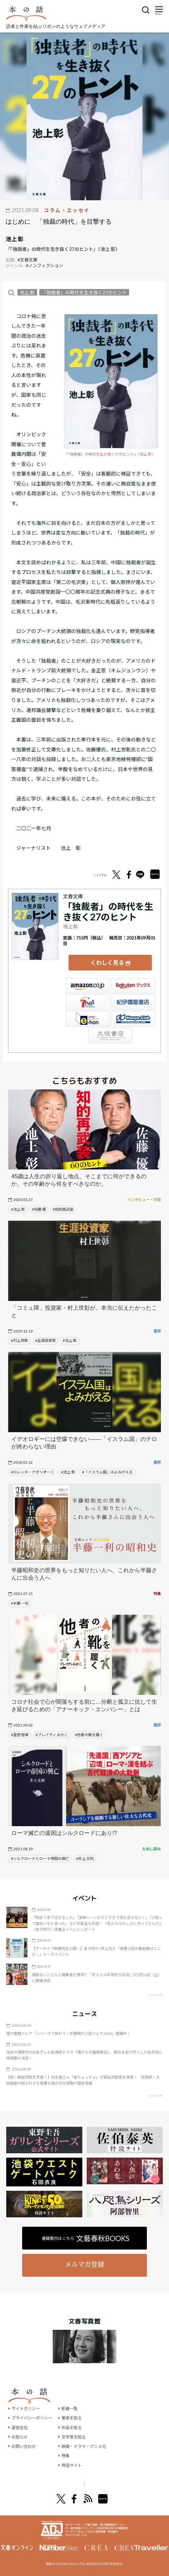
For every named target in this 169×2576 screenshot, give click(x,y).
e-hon (87, 1013)
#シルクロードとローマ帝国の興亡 (40, 1853)
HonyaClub (133, 1013)
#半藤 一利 (20, 1597)
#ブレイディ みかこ (52, 1729)
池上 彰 (14, 239)
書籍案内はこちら (85, 2232)
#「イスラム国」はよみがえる (107, 1466)
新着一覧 (73, 2402)
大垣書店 (110, 1030)
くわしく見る (107, 959)
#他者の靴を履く (89, 1729)
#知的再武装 (63, 1203)
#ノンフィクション (44, 265)
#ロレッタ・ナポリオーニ (32, 1466)
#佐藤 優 (39, 1203)
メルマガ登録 (84, 2258)
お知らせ (20, 2431)
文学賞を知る (78, 2431)
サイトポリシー (27, 2402)
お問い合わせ (25, 2440)
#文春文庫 (27, 259)
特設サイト (75, 2459)
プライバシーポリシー (33, 2412)
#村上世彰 (19, 1335)
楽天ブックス (133, 980)
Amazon (87, 980)
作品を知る (75, 2421)
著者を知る (75, 2412)
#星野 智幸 (20, 1729)
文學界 (44, 2478)
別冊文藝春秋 (117, 2478)
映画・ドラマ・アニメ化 (89, 2440)
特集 (69, 2450)
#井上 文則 (85, 1853)
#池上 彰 (18, 1203)
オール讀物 (77, 2478)
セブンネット (87, 996)
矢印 (155, 1989)
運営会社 (20, 2421)
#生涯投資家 (45, 1335)
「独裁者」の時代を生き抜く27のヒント (84, 292)
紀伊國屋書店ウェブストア (133, 996)
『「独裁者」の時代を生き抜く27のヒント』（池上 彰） (109, 454)
